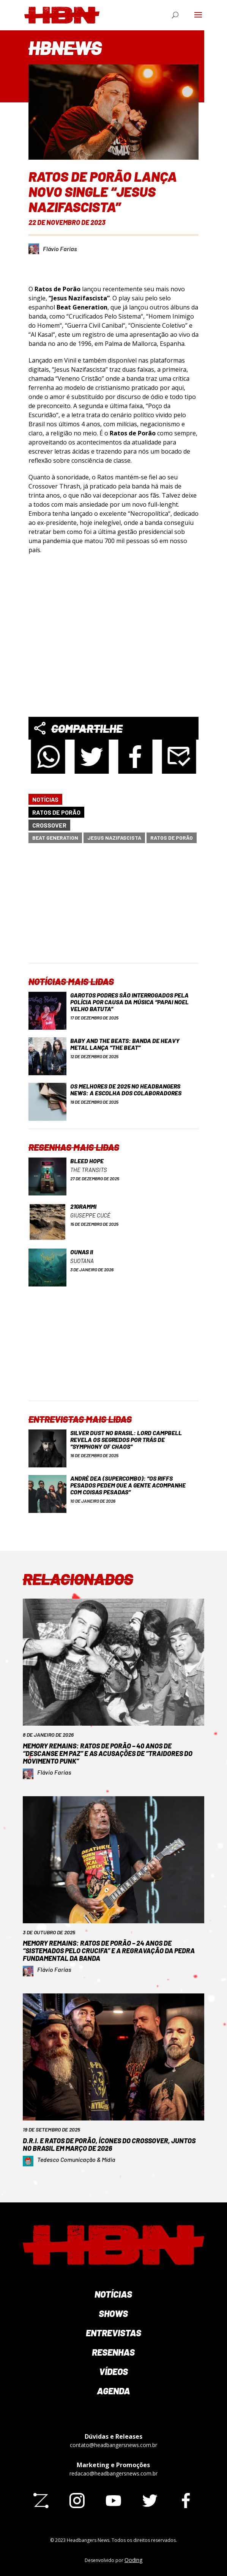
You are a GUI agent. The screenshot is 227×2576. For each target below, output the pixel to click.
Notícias (45, 799)
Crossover (49, 825)
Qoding (133, 2559)
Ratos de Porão (56, 812)
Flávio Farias (60, 248)
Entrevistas (113, 2332)
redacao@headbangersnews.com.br (113, 2473)
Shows (113, 2313)
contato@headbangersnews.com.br (113, 2445)
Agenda (113, 2390)
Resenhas (113, 2352)
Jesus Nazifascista (114, 837)
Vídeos (113, 2371)
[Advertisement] (119, 909)
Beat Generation (55, 837)
